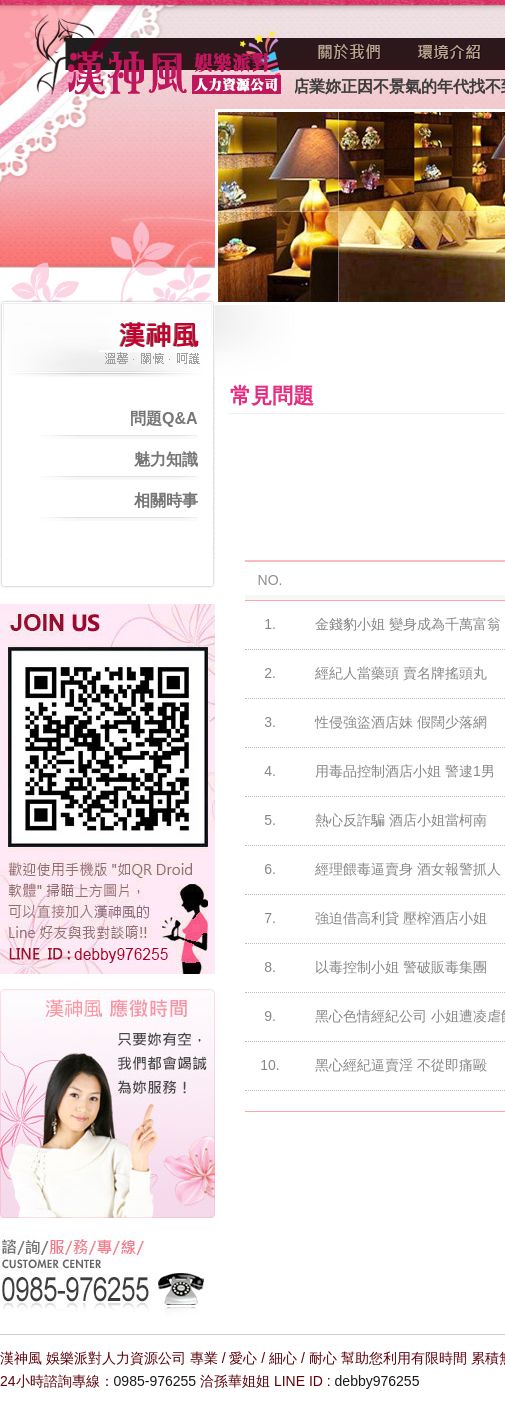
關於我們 (350, 52)
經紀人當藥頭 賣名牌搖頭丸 (401, 673)
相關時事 (166, 500)
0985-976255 (155, 1381)
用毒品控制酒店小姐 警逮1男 (405, 771)
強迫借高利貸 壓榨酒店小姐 (401, 918)
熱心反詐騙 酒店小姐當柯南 (401, 820)
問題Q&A (164, 418)
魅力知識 (166, 459)
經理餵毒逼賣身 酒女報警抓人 (408, 869)
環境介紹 (449, 52)
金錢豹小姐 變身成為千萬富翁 (408, 624)
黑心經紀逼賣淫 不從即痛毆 (401, 1065)
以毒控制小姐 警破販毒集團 (401, 967)
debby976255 (377, 1381)
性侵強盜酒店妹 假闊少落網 (401, 722)
